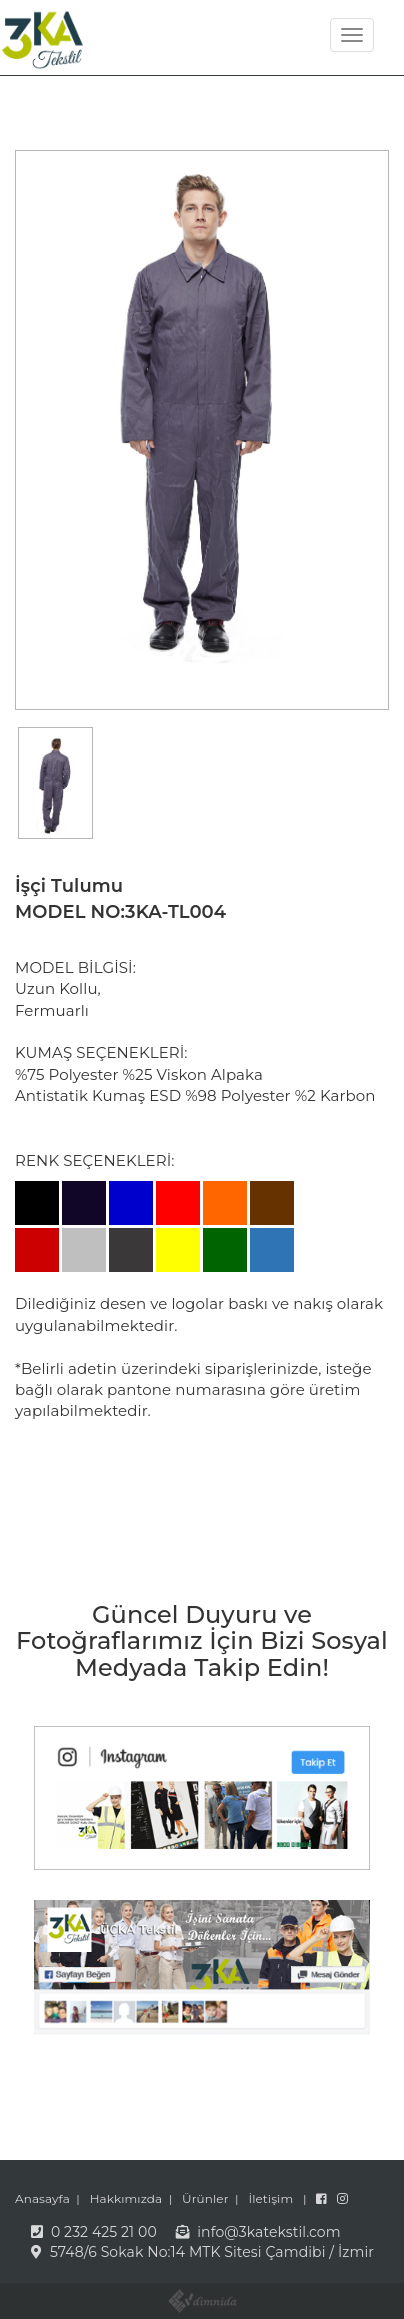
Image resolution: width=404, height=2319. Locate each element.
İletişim (270, 2198)
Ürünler (205, 2198)
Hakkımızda (126, 2198)
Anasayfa (42, 2198)
